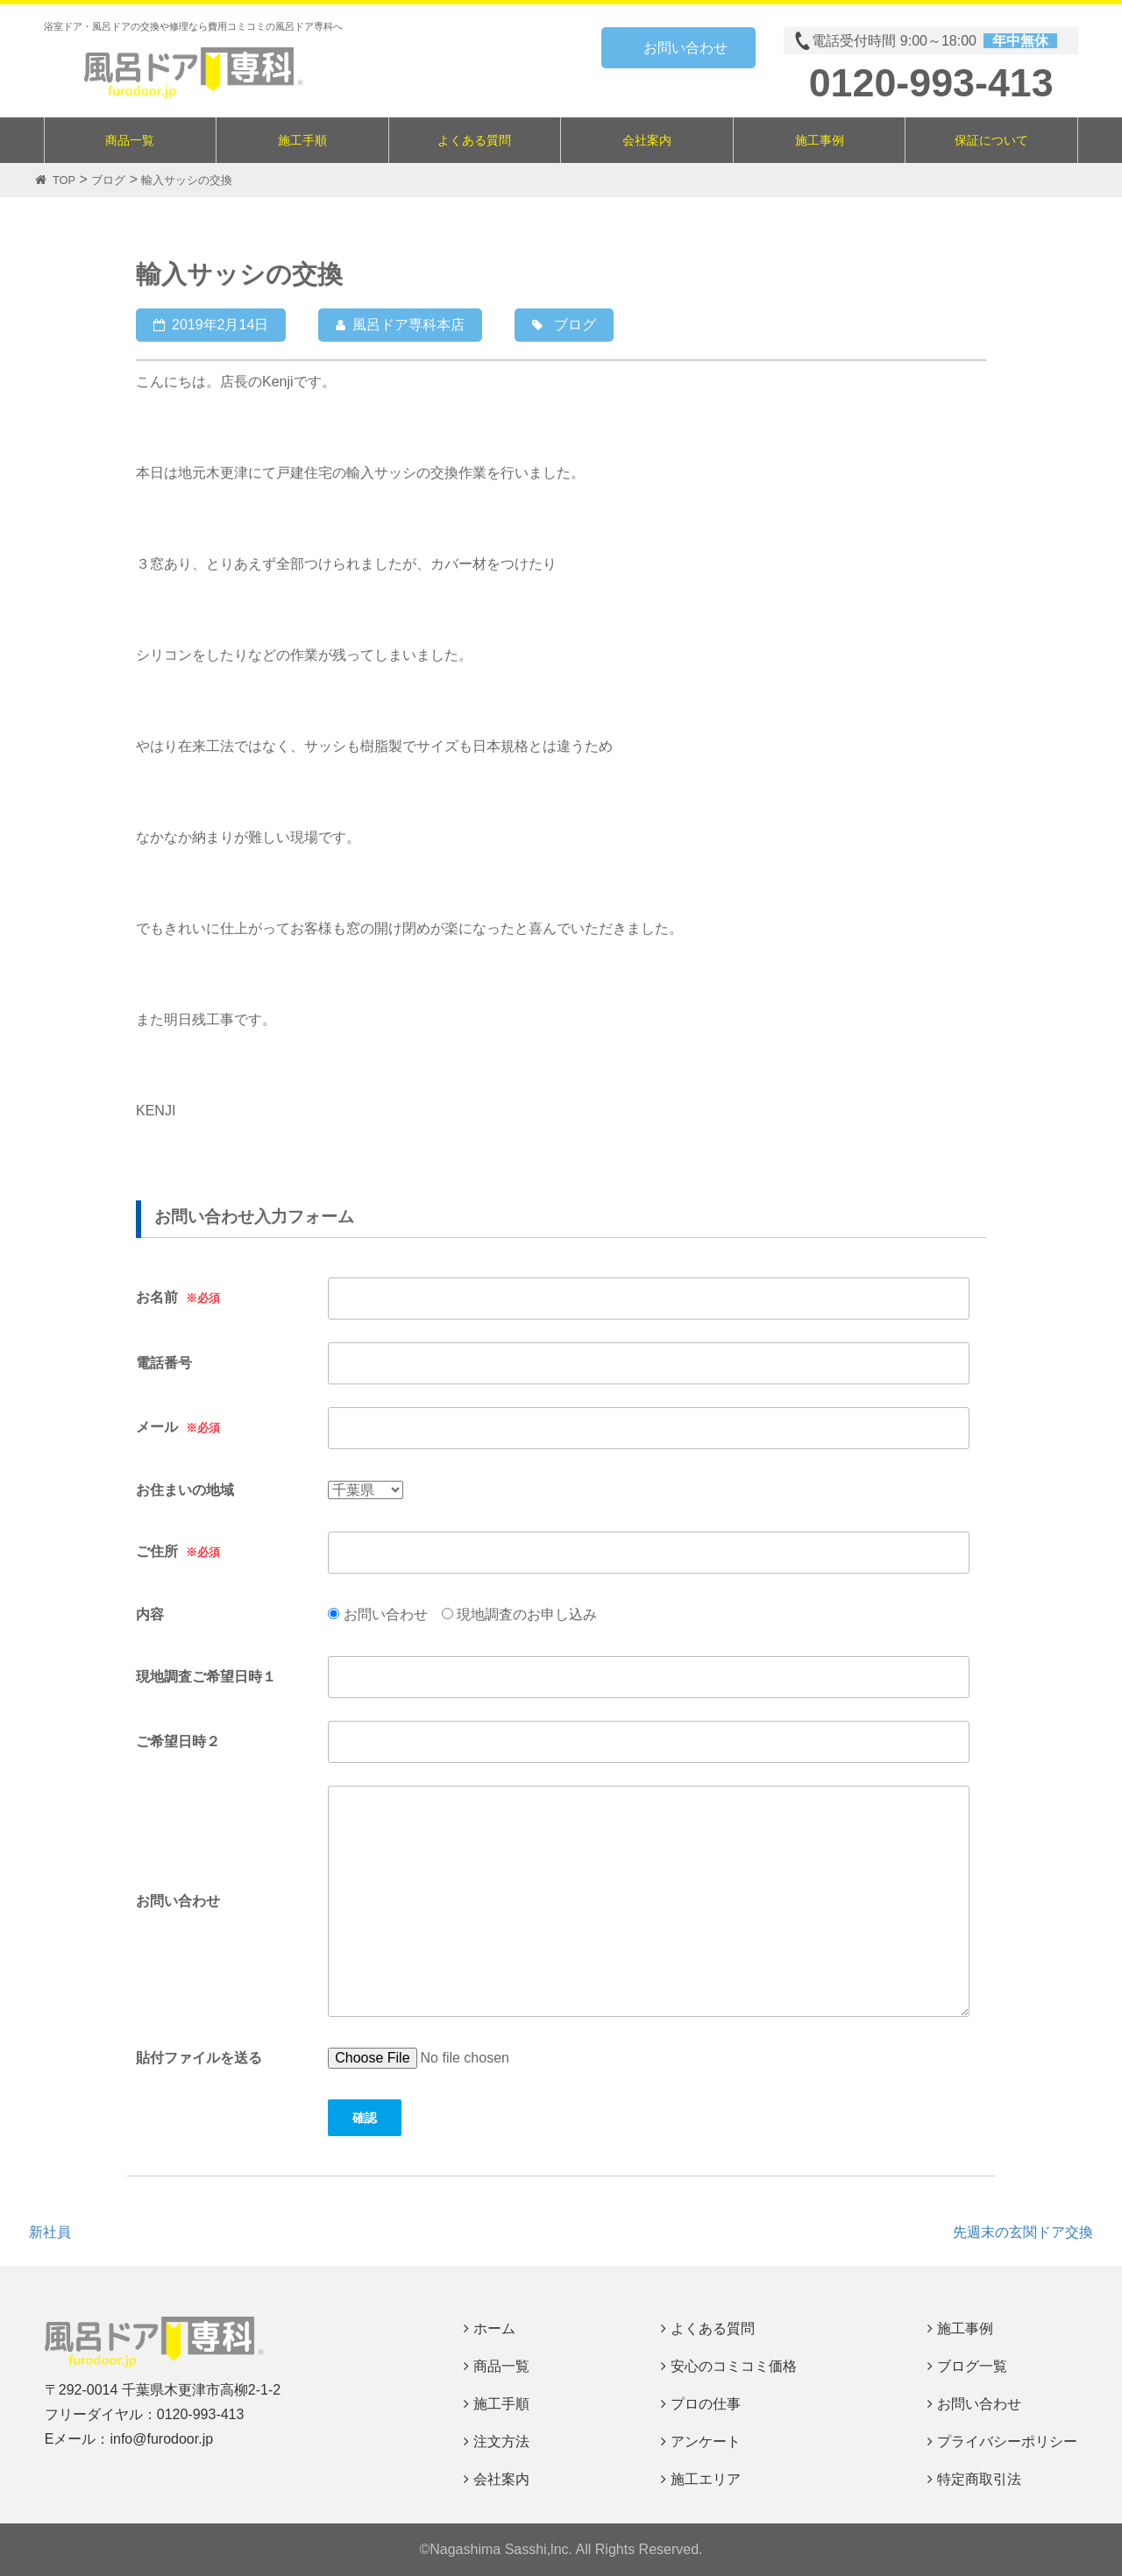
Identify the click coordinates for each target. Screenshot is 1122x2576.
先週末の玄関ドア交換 (1023, 2232)
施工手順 (302, 140)
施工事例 (819, 140)
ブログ (575, 324)
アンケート (706, 2441)
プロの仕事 (706, 2403)
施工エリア (706, 2479)
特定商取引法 (979, 2479)
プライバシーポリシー (1007, 2441)
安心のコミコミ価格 (734, 2366)
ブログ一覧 (972, 2366)
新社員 (50, 2232)
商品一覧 (129, 140)
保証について (991, 140)
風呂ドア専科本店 (408, 324)
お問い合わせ (685, 47)
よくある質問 (474, 140)
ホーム (494, 2328)
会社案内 (646, 140)
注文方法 (501, 2441)
